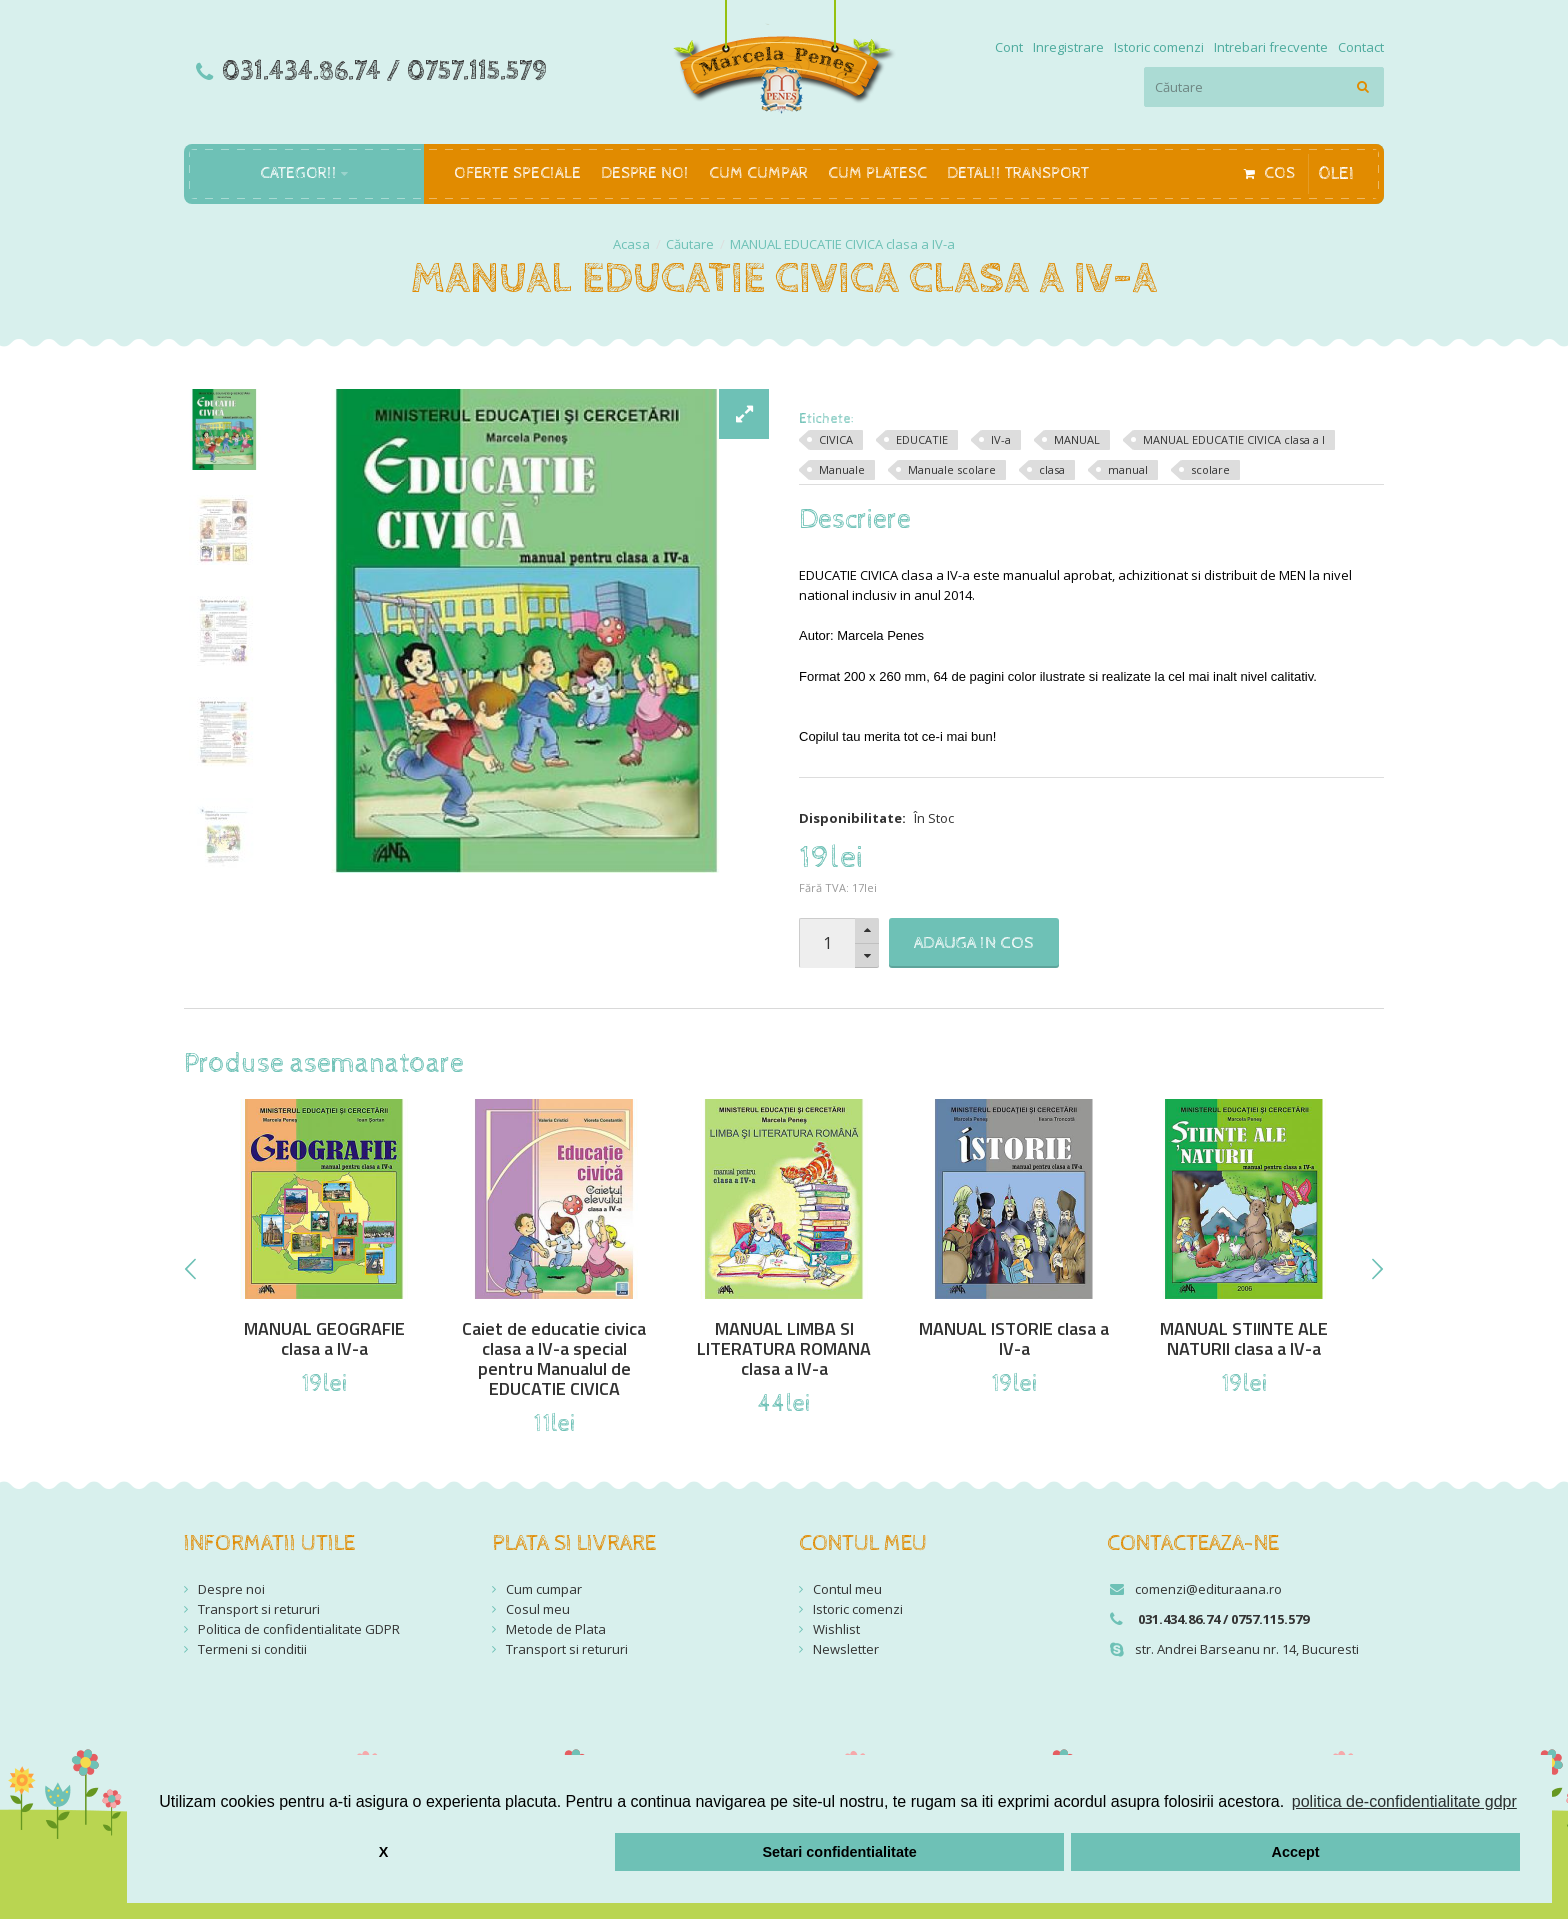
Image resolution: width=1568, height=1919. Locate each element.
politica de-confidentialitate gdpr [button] (1404, 1801)
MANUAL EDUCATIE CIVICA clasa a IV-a (842, 244)
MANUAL (1077, 439)
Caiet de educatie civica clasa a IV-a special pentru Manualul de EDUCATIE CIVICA (554, 1359)
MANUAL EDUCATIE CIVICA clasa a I (1234, 439)
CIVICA (836, 439)
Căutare (690, 244)
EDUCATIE (922, 439)
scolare (1210, 469)
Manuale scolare (952, 469)
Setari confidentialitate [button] (839, 1852)
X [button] (384, 1852)
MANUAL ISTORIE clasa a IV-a (1014, 1339)
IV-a (1001, 439)
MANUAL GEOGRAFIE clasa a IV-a (324, 1339)
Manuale (842, 469)
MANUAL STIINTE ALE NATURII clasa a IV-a (1244, 1339)
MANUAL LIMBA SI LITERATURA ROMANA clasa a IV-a (784, 1349)
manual (1128, 469)
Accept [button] (1296, 1852)
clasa (1052, 469)
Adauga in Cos (974, 943)
